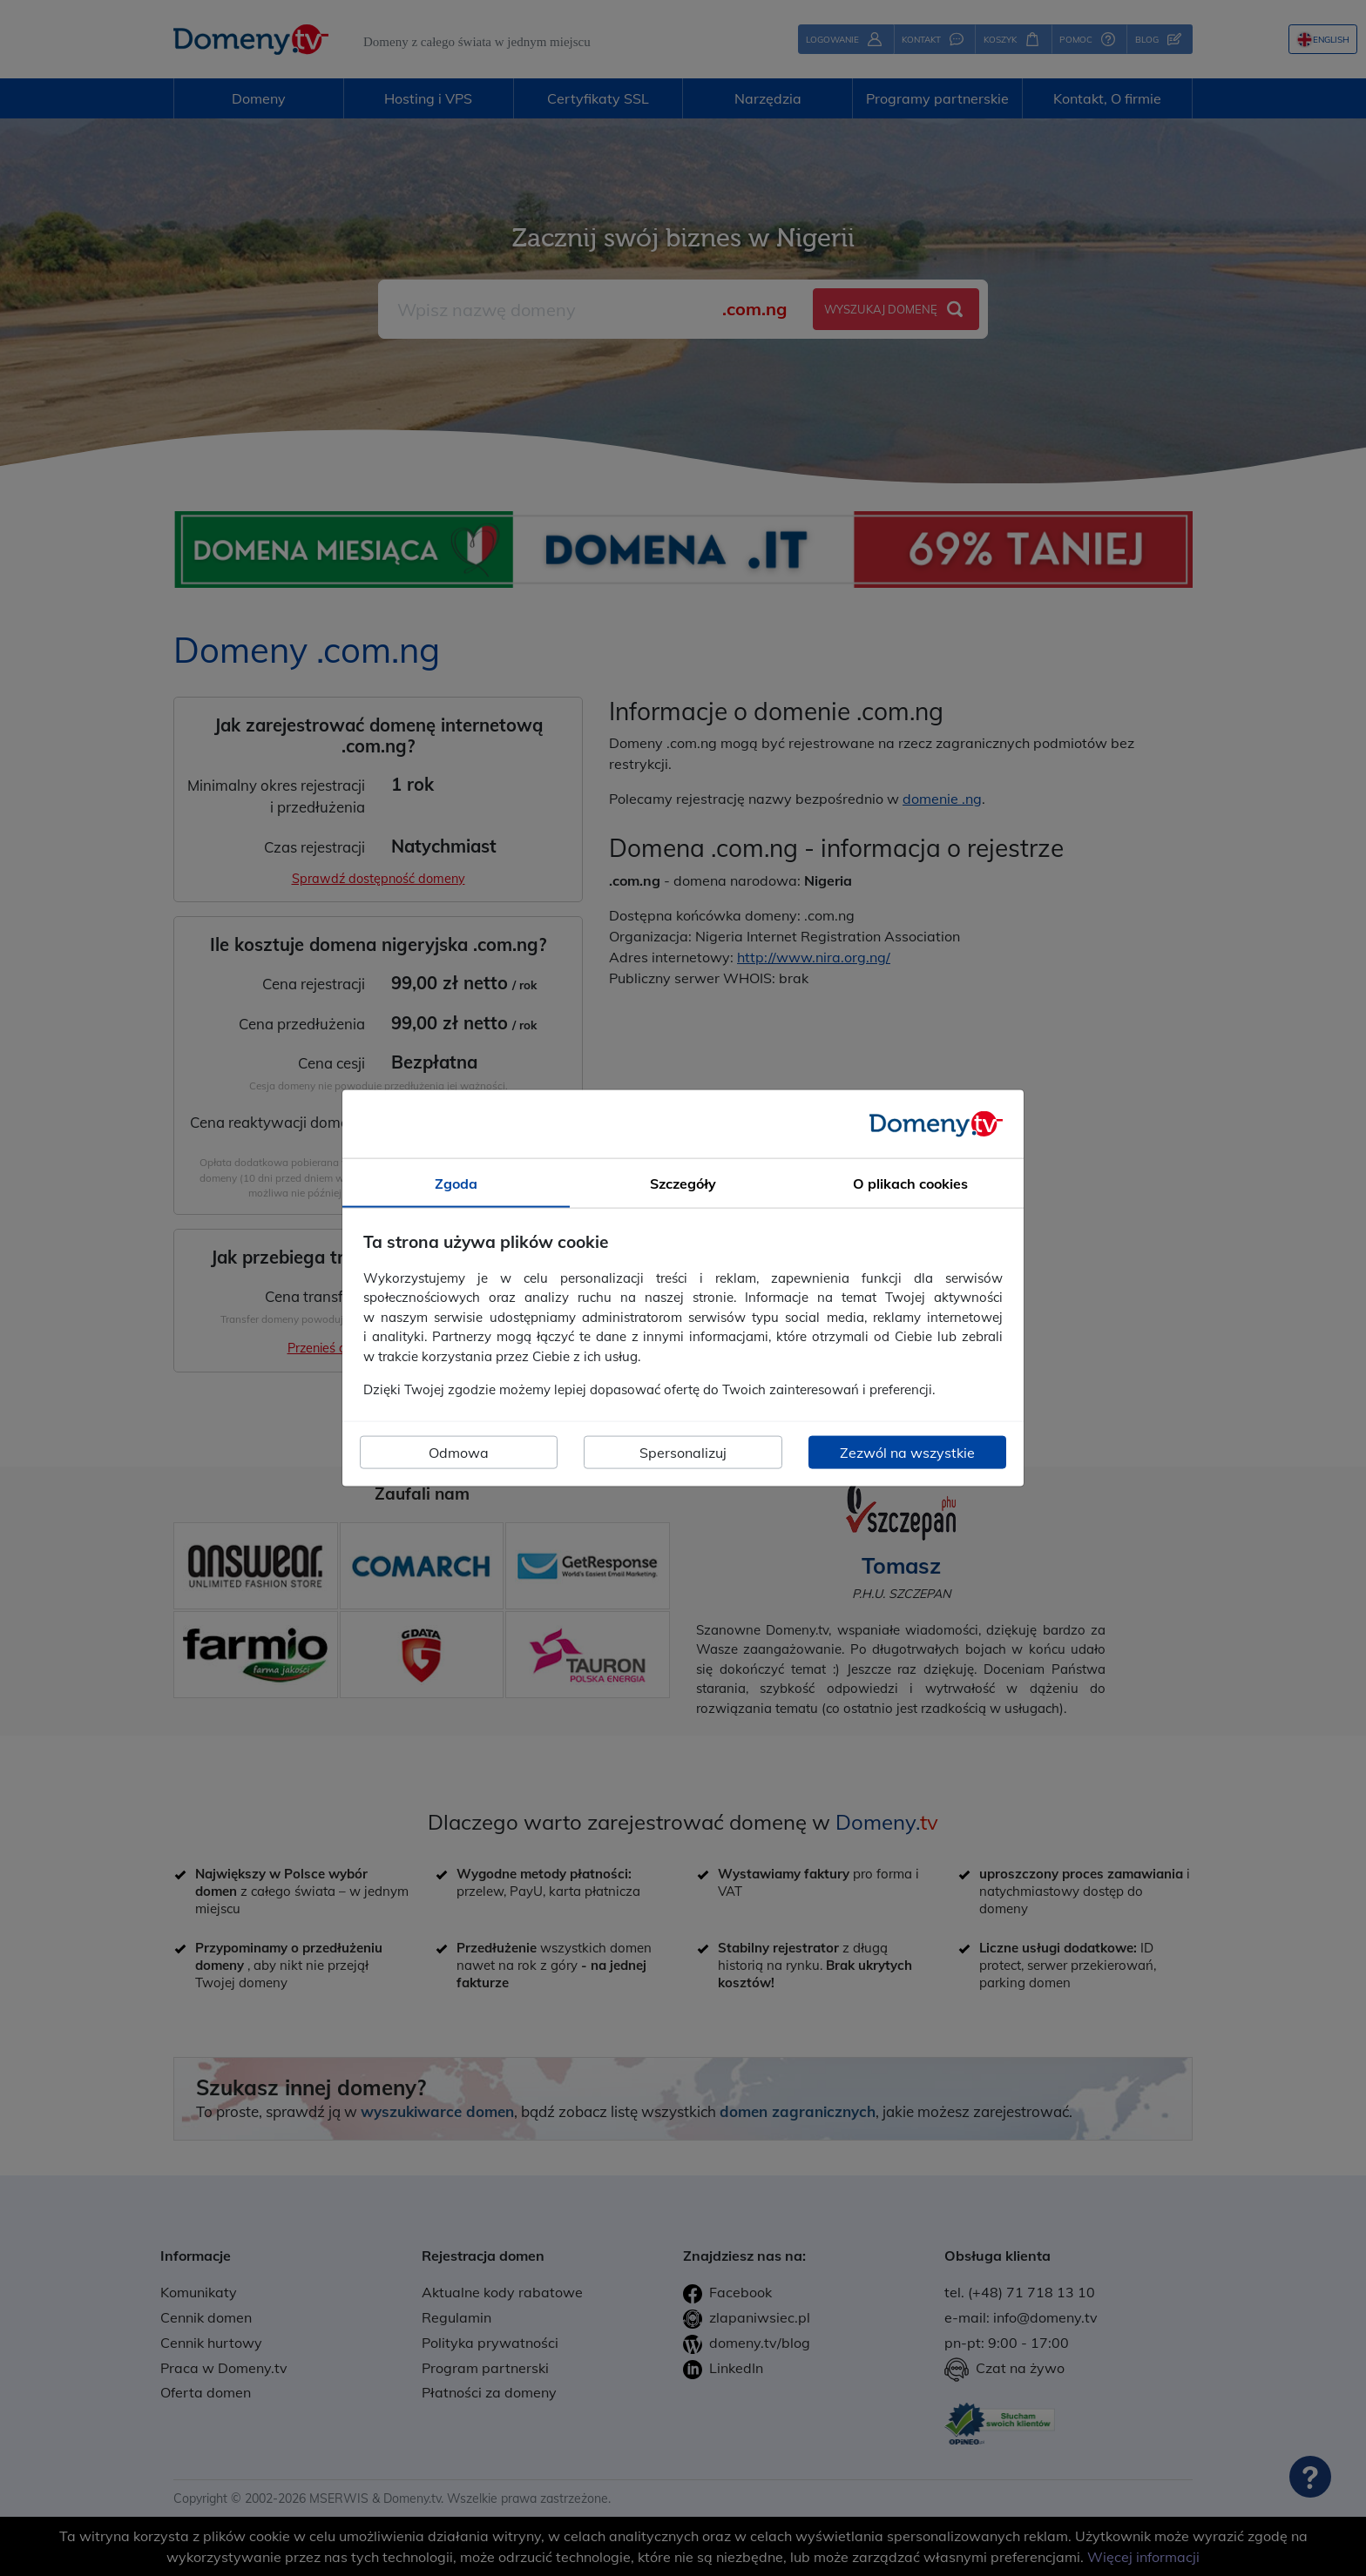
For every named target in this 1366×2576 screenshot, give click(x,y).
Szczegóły (683, 1183)
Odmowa (459, 1451)
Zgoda (456, 1183)
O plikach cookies (910, 1183)
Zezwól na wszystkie (907, 1451)
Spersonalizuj (683, 1451)
